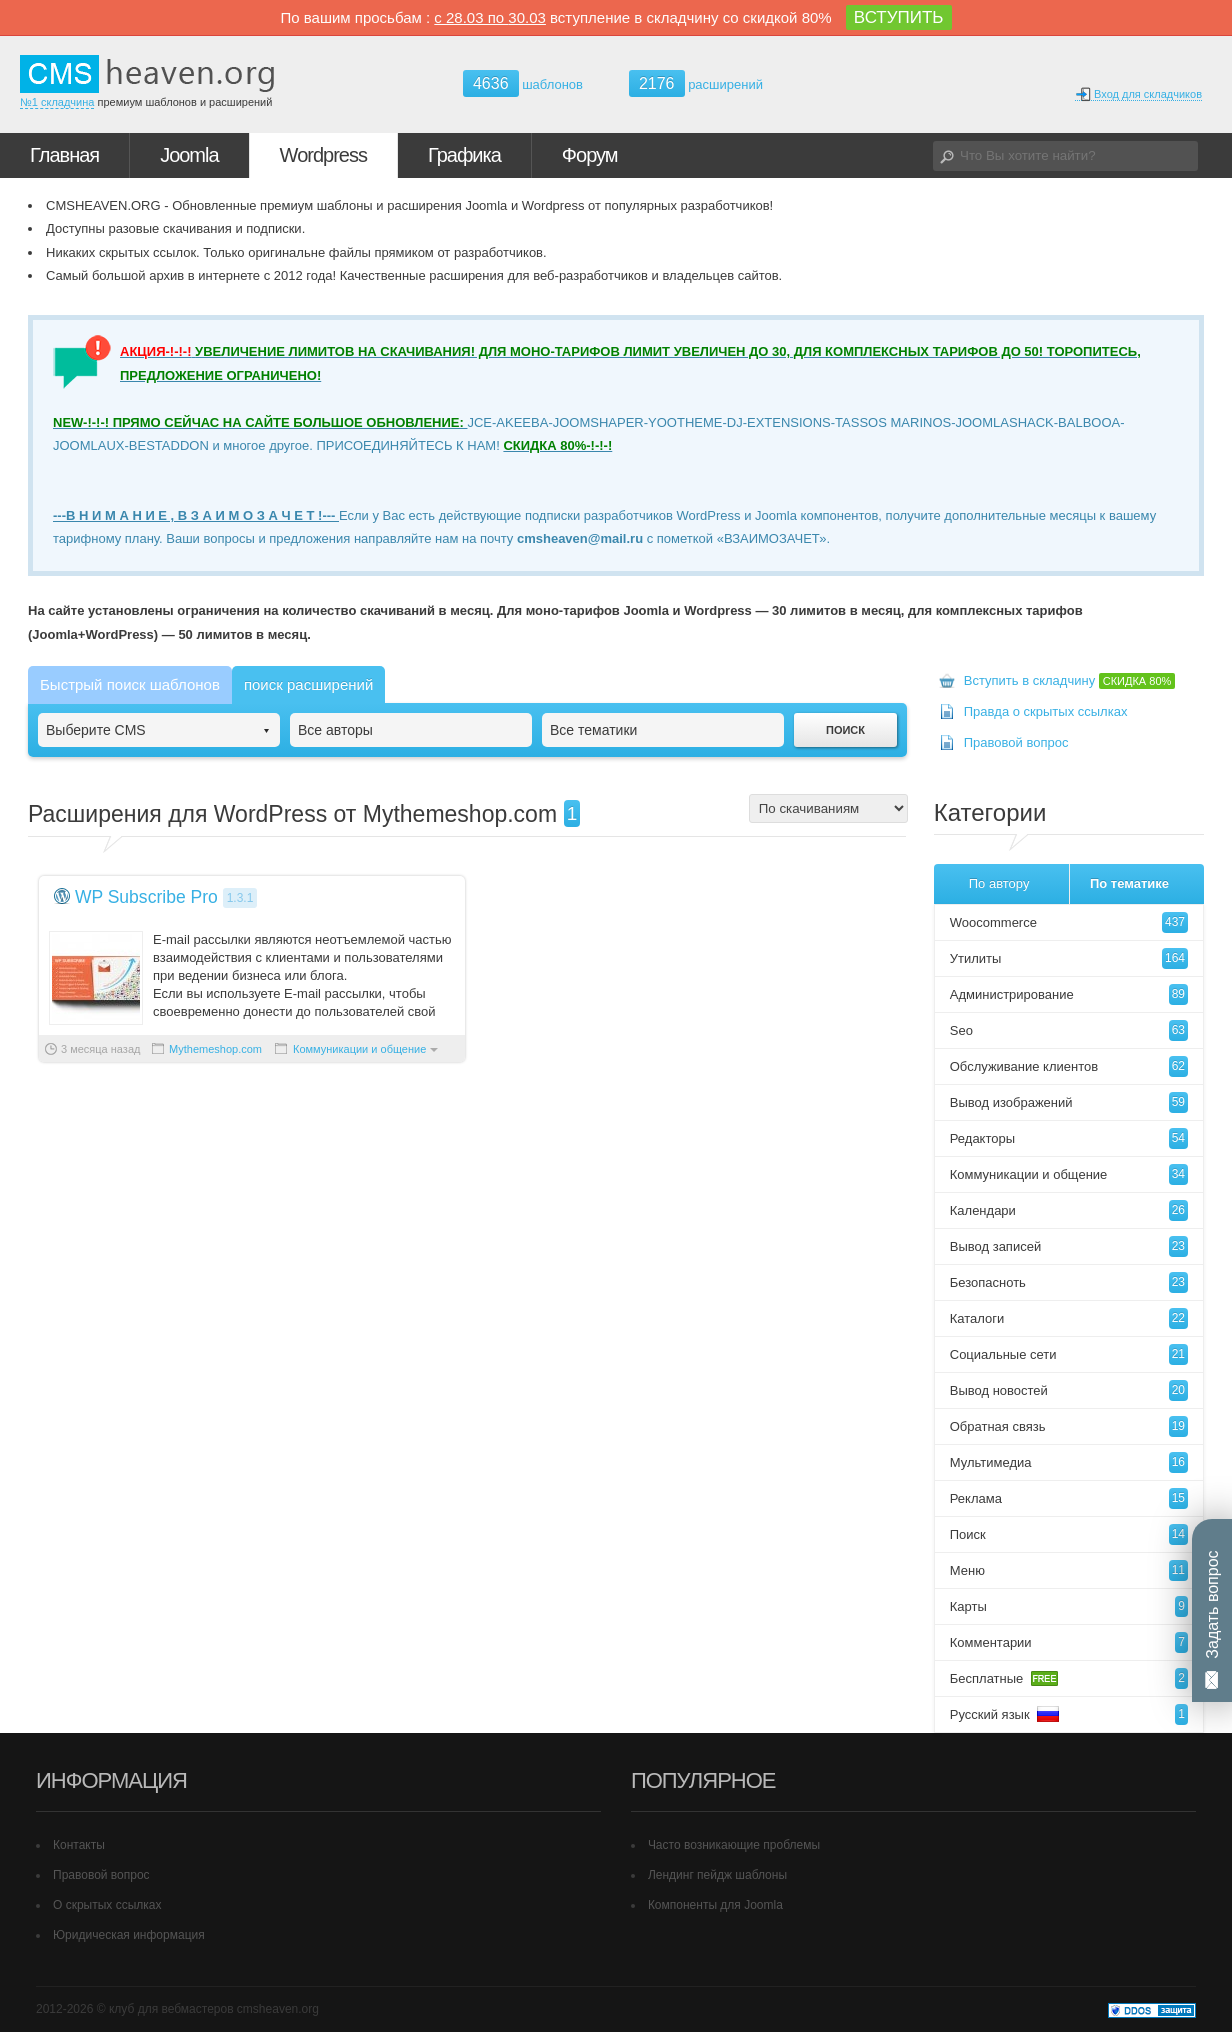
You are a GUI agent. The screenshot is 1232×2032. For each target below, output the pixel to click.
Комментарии (1069, 1642)
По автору (999, 883)
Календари (1069, 1210)
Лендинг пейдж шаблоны (717, 1875)
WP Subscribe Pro (146, 897)
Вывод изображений (1069, 1102)
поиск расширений (308, 684)
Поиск (1069, 1534)
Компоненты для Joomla (715, 1905)
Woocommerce (1069, 922)
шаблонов (523, 84)
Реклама (1069, 1498)
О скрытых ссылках (107, 1905)
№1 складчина (57, 102)
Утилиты (1069, 958)
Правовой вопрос (1016, 742)
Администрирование (1069, 994)
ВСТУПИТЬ (899, 17)
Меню (1069, 1570)
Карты (1069, 1606)
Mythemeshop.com (215, 1049)
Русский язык (1069, 1714)
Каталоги (1069, 1318)
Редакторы (1069, 1138)
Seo (1069, 1030)
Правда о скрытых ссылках (1046, 711)
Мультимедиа (1069, 1462)
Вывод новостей (1069, 1390)
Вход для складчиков (1138, 94)
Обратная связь (1069, 1426)
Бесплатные (1069, 1678)
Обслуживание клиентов (1069, 1066)
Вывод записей (1069, 1246)
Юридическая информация (129, 1935)
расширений (696, 83)
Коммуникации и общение (359, 1049)
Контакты (79, 1845)
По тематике (1129, 883)
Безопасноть (1069, 1282)
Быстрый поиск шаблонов (130, 684)
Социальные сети (1069, 1354)
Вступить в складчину (1070, 680)
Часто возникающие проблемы (734, 1845)
